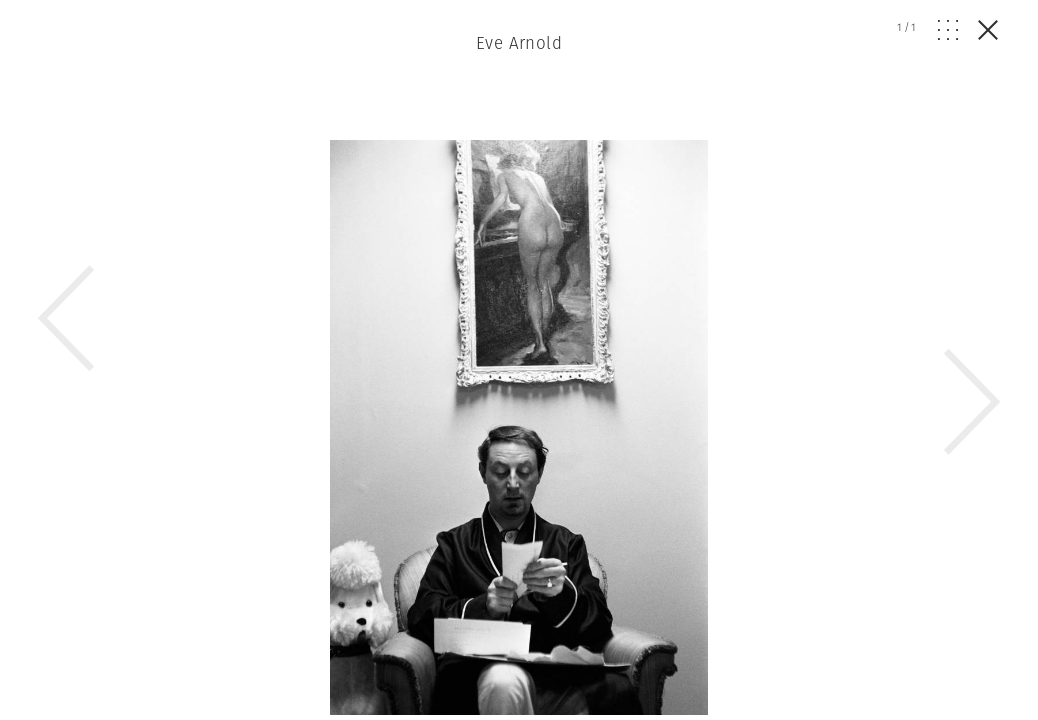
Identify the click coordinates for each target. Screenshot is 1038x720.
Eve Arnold (519, 43)
